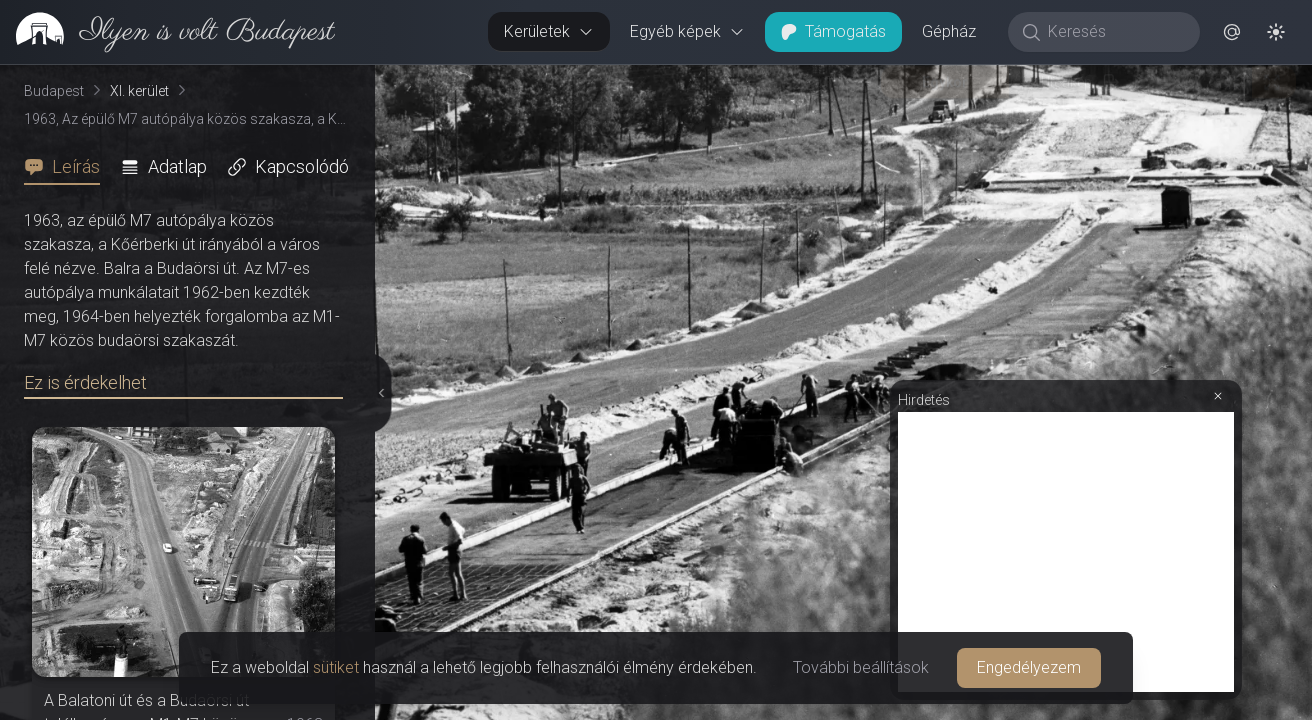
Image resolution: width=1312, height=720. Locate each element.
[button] (1232, 32)
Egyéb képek (687, 31)
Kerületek (549, 31)
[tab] (68, 167)
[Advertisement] (1066, 552)
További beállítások (861, 667)
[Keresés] (1114, 32)
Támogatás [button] (833, 31)
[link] (167, 32)
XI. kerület (139, 91)
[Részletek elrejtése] (379, 393)
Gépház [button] (949, 31)
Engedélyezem (1029, 667)
